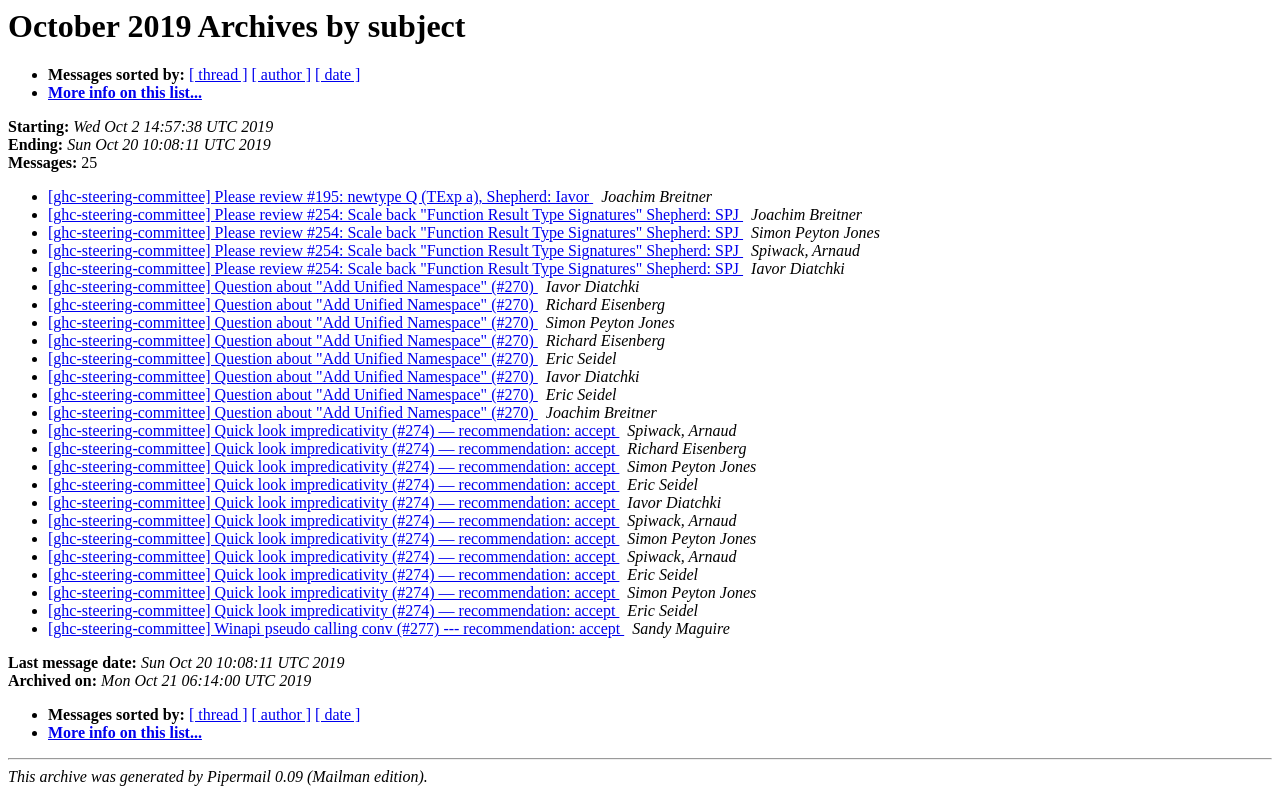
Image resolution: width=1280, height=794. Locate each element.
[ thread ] (218, 74)
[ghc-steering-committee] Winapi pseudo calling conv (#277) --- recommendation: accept (336, 628)
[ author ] (282, 74)
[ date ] (337, 74)
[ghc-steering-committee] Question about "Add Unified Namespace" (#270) (293, 286)
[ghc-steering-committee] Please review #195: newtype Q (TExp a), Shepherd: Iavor (320, 196)
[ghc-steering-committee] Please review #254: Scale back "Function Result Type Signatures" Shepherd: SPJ (395, 214)
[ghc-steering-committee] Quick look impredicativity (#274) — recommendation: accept (333, 430)
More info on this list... (125, 92)
